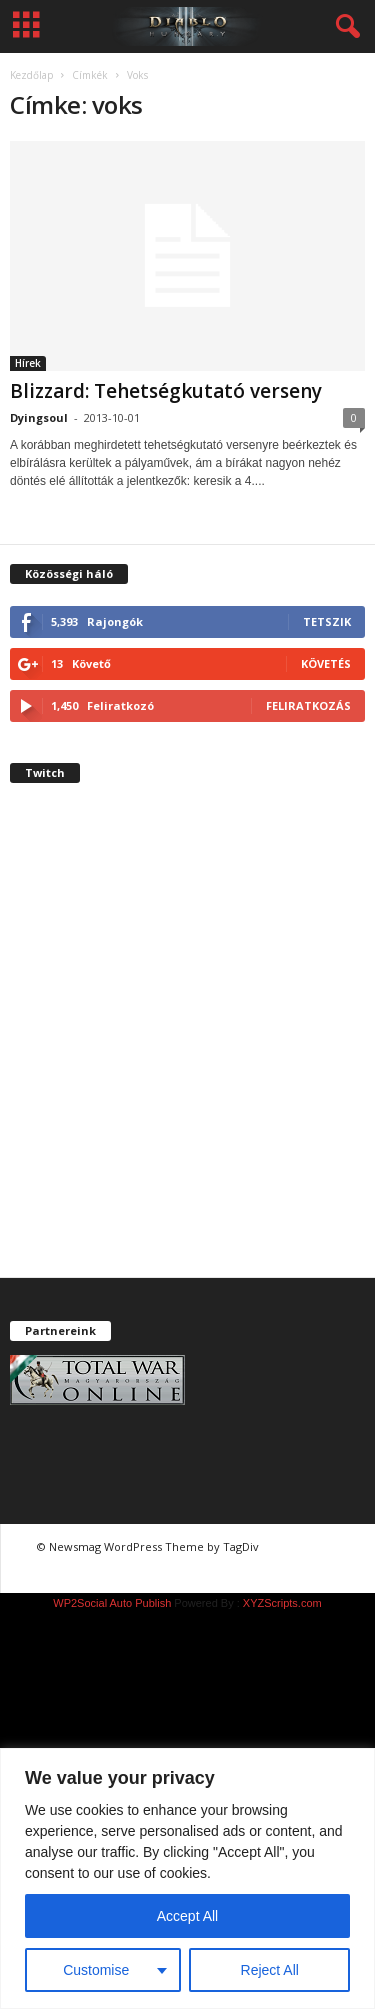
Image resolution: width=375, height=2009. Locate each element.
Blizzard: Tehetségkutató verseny (166, 391)
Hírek (28, 363)
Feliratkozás (308, 705)
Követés (326, 663)
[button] (344, 27)
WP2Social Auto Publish (112, 1603)
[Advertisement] (187, 1047)
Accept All (187, 1916)
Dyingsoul (39, 417)
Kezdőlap (31, 75)
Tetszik (327, 621)
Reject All (270, 1970)
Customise (96, 1970)
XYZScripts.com (282, 1603)
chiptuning (300, 1546)
